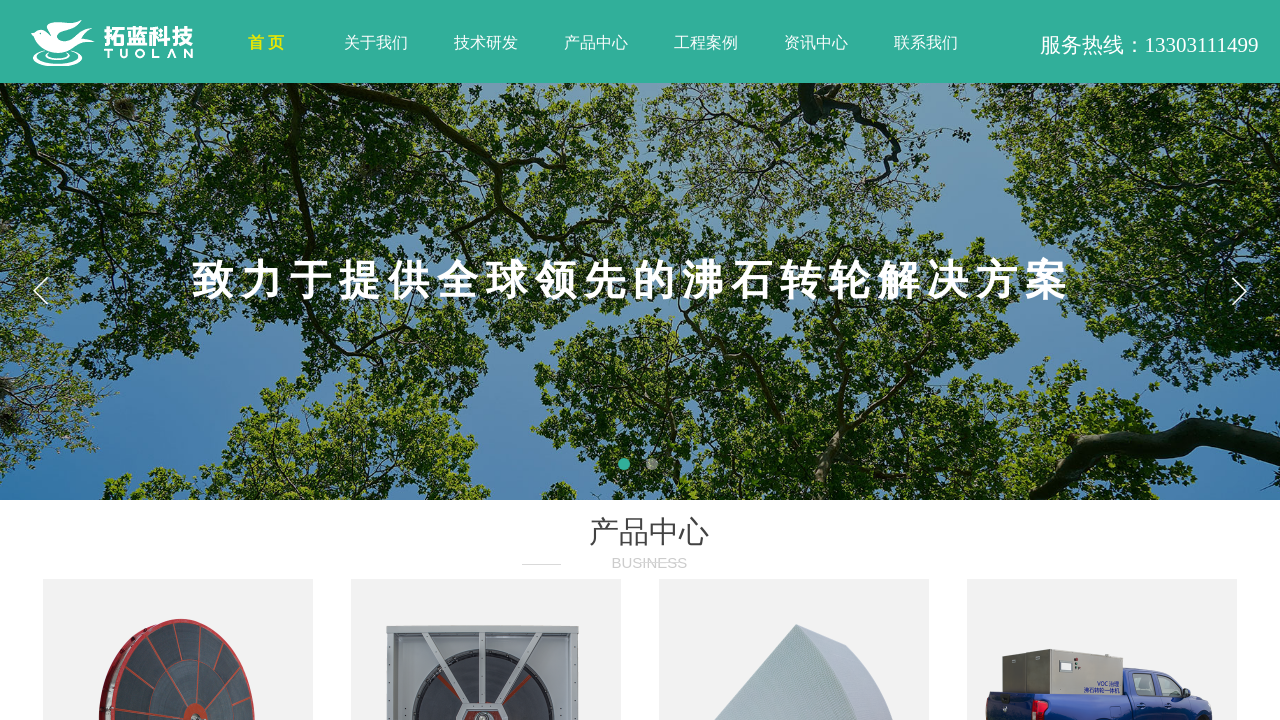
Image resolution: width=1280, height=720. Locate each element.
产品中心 (596, 42)
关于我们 (376, 42)
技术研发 (486, 42)
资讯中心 (816, 42)
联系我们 (926, 42)
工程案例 (706, 42)
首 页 (266, 42)
